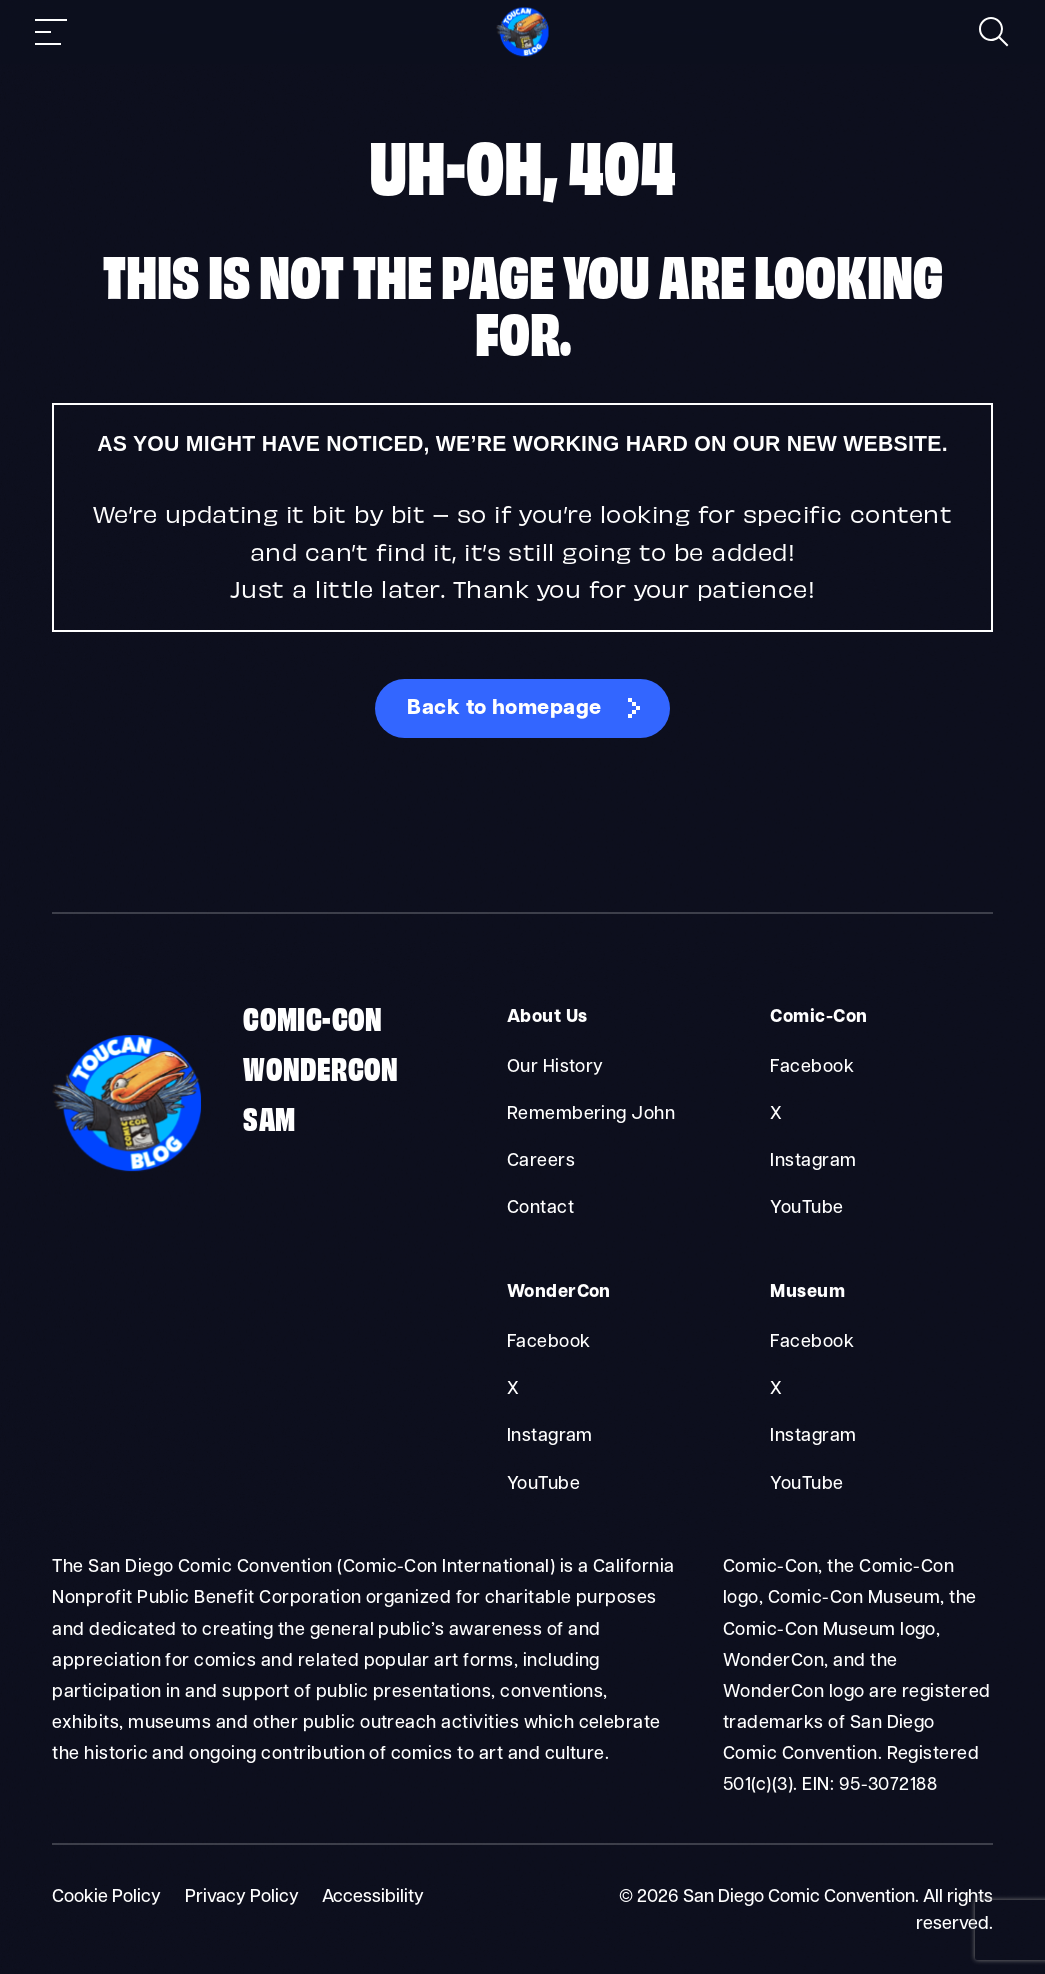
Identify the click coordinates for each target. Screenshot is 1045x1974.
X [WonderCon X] (513, 1389)
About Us (547, 1017)
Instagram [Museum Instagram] (813, 1436)
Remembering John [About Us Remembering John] (591, 1114)
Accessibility (373, 1897)
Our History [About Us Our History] (555, 1067)
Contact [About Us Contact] (540, 1208)
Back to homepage (504, 708)
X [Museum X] (776, 1389)
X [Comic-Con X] (776, 1114)
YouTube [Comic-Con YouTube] (806, 1208)
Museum (807, 1292)
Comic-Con (313, 1016)
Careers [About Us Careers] (541, 1161)
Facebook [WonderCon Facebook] (549, 1342)
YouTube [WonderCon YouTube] (543, 1484)
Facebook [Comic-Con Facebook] (812, 1067)
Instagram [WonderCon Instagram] (550, 1436)
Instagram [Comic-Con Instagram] (813, 1161)
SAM (269, 1116)
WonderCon (321, 1066)
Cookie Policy (106, 1897)
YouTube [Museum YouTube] (806, 1484)
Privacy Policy (242, 1897)
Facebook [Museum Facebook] (812, 1342)
